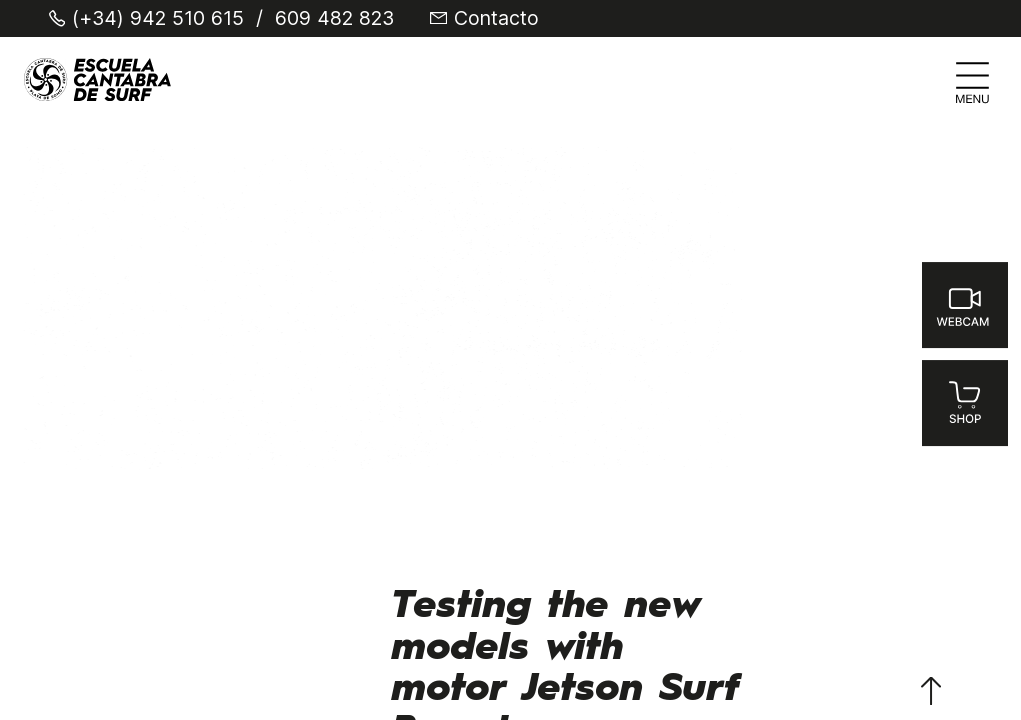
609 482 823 (334, 19)
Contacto (496, 19)
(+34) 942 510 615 (158, 19)
